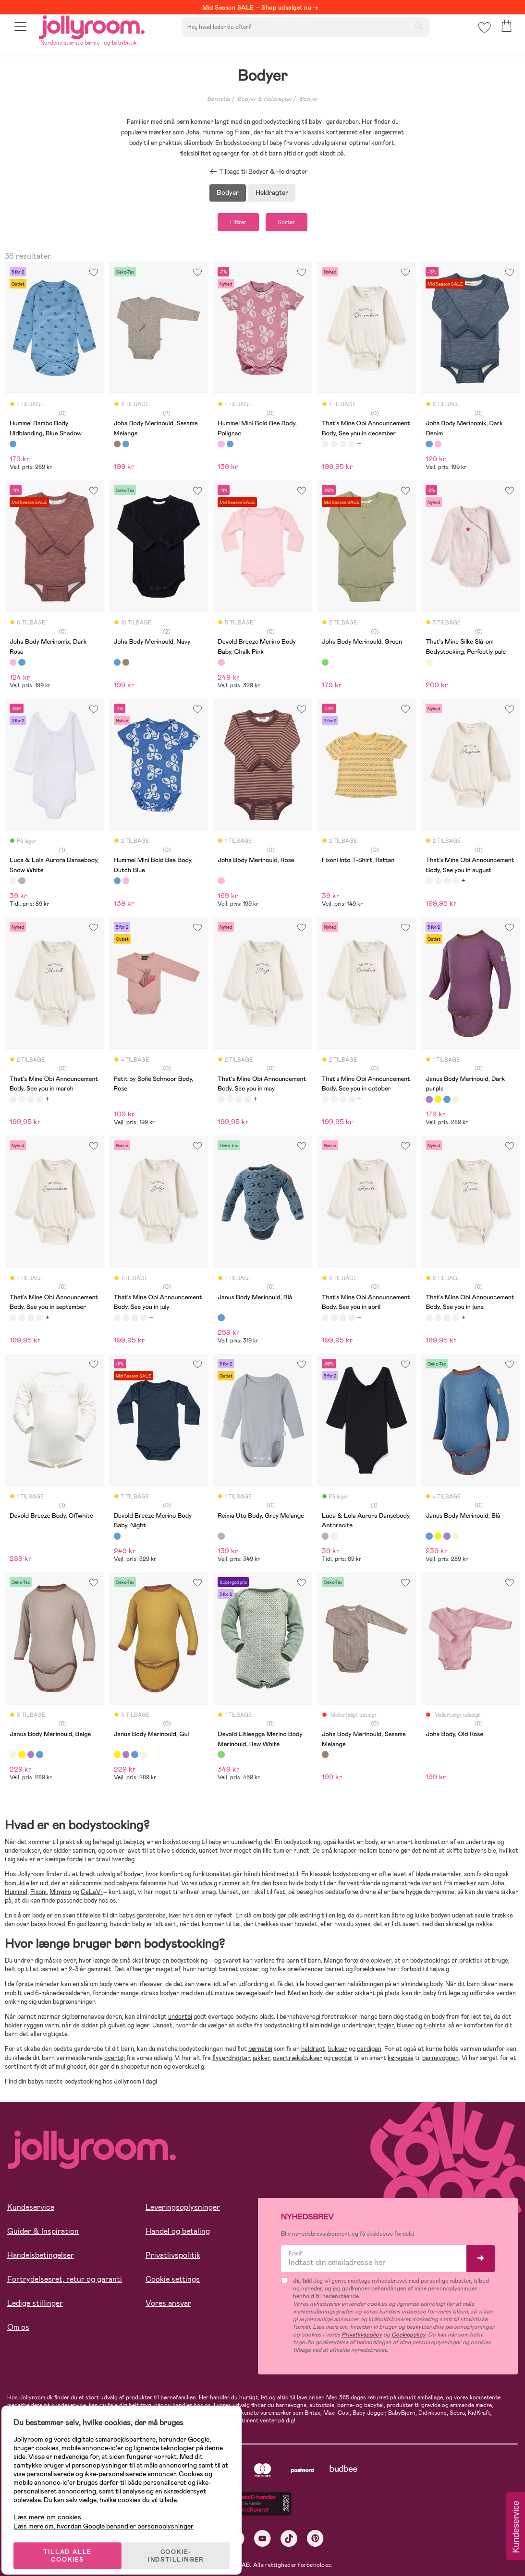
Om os (18, 2330)
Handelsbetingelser (40, 2258)
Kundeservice (30, 2210)
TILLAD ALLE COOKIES (74, 2543)
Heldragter (272, 192)
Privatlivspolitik (173, 2258)
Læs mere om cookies (55, 2504)
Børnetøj (218, 99)
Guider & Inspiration (43, 2234)
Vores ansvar (168, 2306)
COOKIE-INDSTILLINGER (185, 2543)
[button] (22, 34)
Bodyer (308, 99)
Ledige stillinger (35, 2306)
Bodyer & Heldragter (264, 99)
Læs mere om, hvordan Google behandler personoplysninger (112, 2513)
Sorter (296, 224)
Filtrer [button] (229, 224)
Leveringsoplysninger (183, 2210)
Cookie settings (173, 2282)
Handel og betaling (178, 2234)
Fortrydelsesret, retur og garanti (64, 2282)
